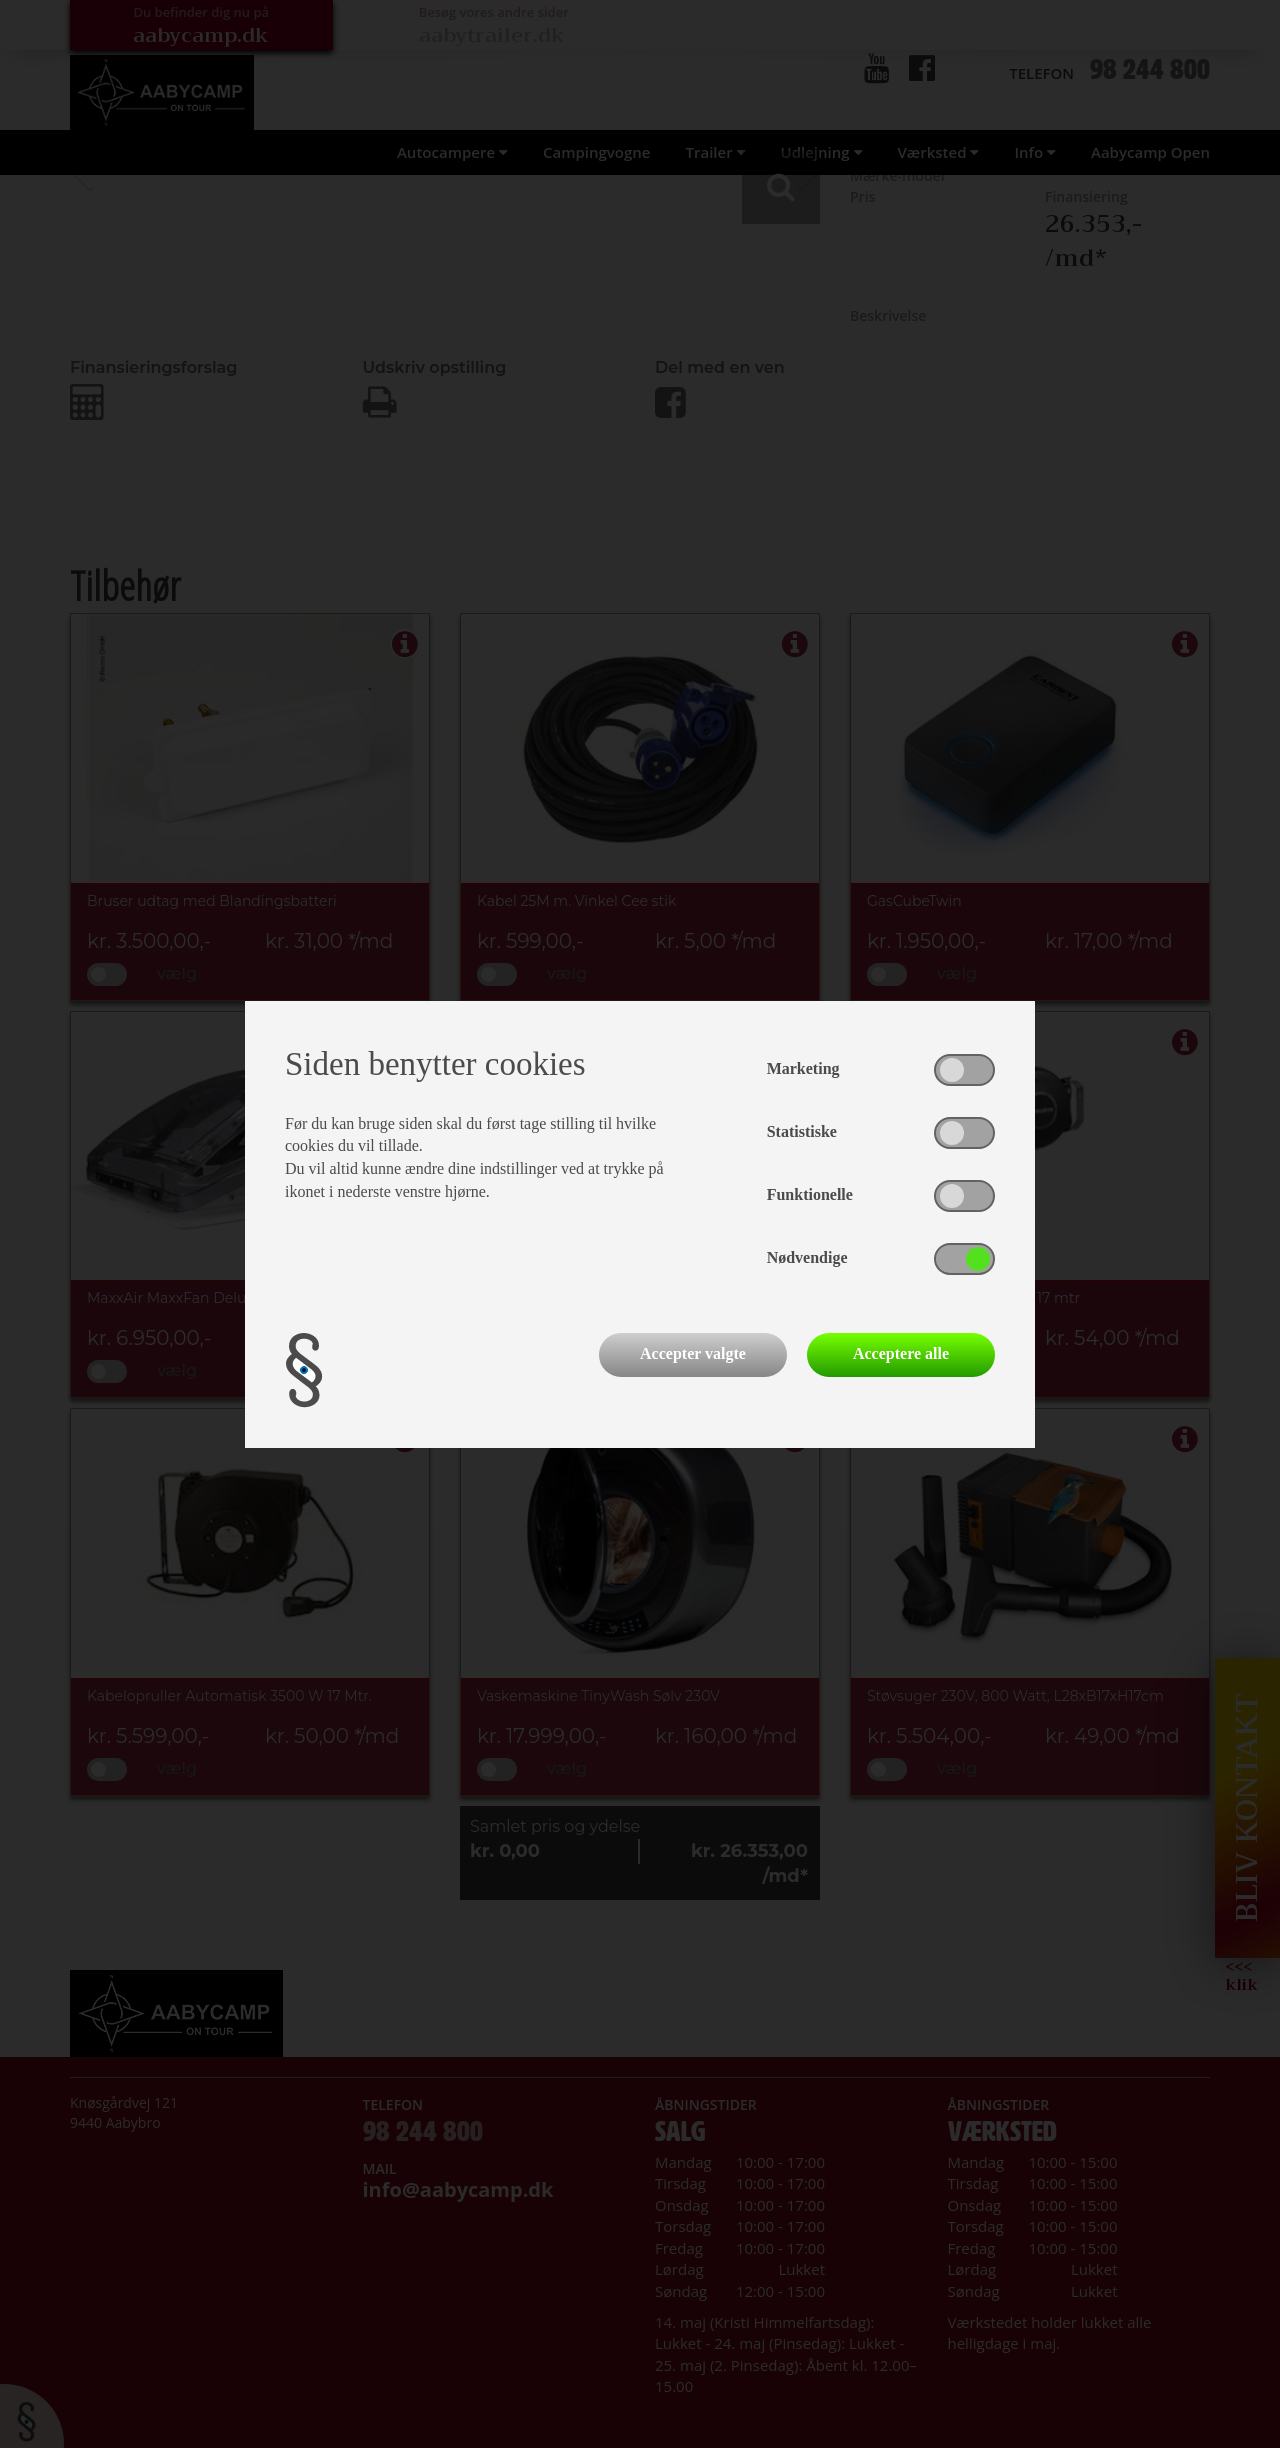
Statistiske (802, 1131)
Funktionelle (810, 1194)
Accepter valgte (693, 1353)
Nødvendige (807, 1257)
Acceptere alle (901, 1353)
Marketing (803, 1068)
